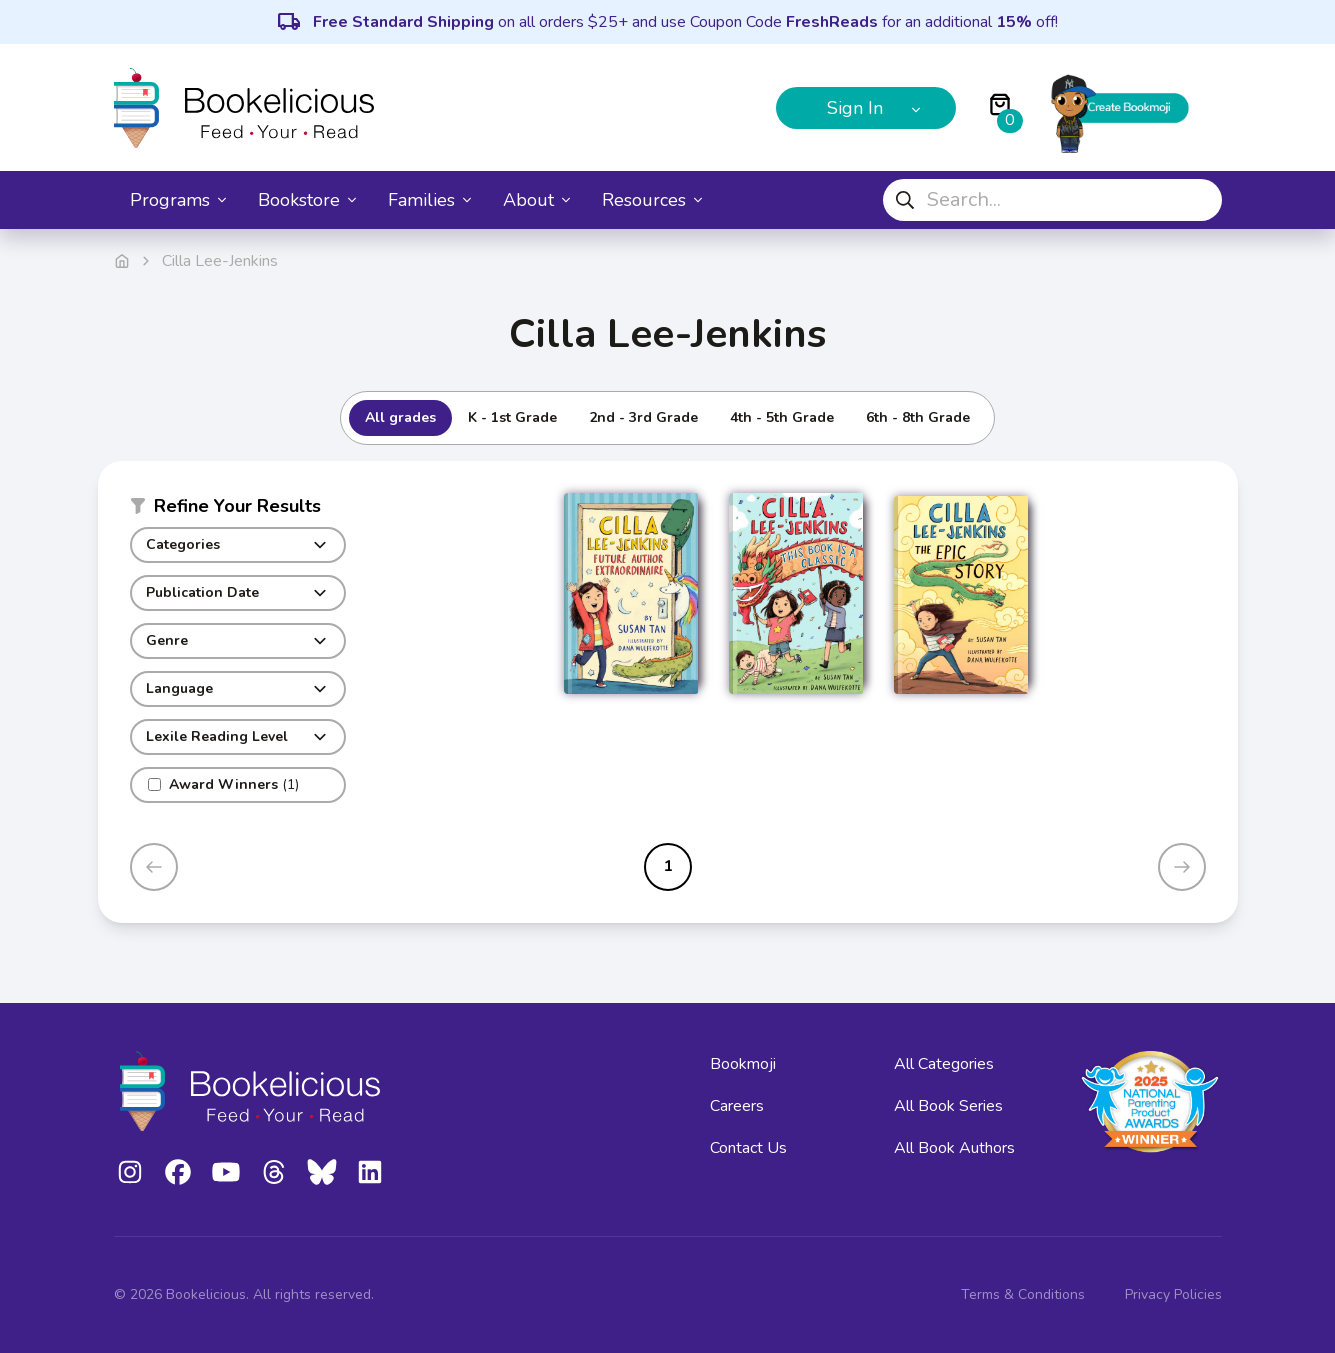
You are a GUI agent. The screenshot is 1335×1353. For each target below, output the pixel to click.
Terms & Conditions (1023, 1294)
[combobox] (1052, 200)
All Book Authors (954, 1148)
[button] (238, 510)
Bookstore (307, 200)
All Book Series (948, 1106)
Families (429, 200)
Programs (178, 200)
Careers (737, 1106)
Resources (652, 200)
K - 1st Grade (512, 417)
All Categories (944, 1064)
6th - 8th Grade (918, 417)
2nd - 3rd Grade (643, 417)
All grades (400, 417)
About (536, 200)
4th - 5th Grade (782, 417)
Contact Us (748, 1148)
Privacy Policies (1173, 1294)
